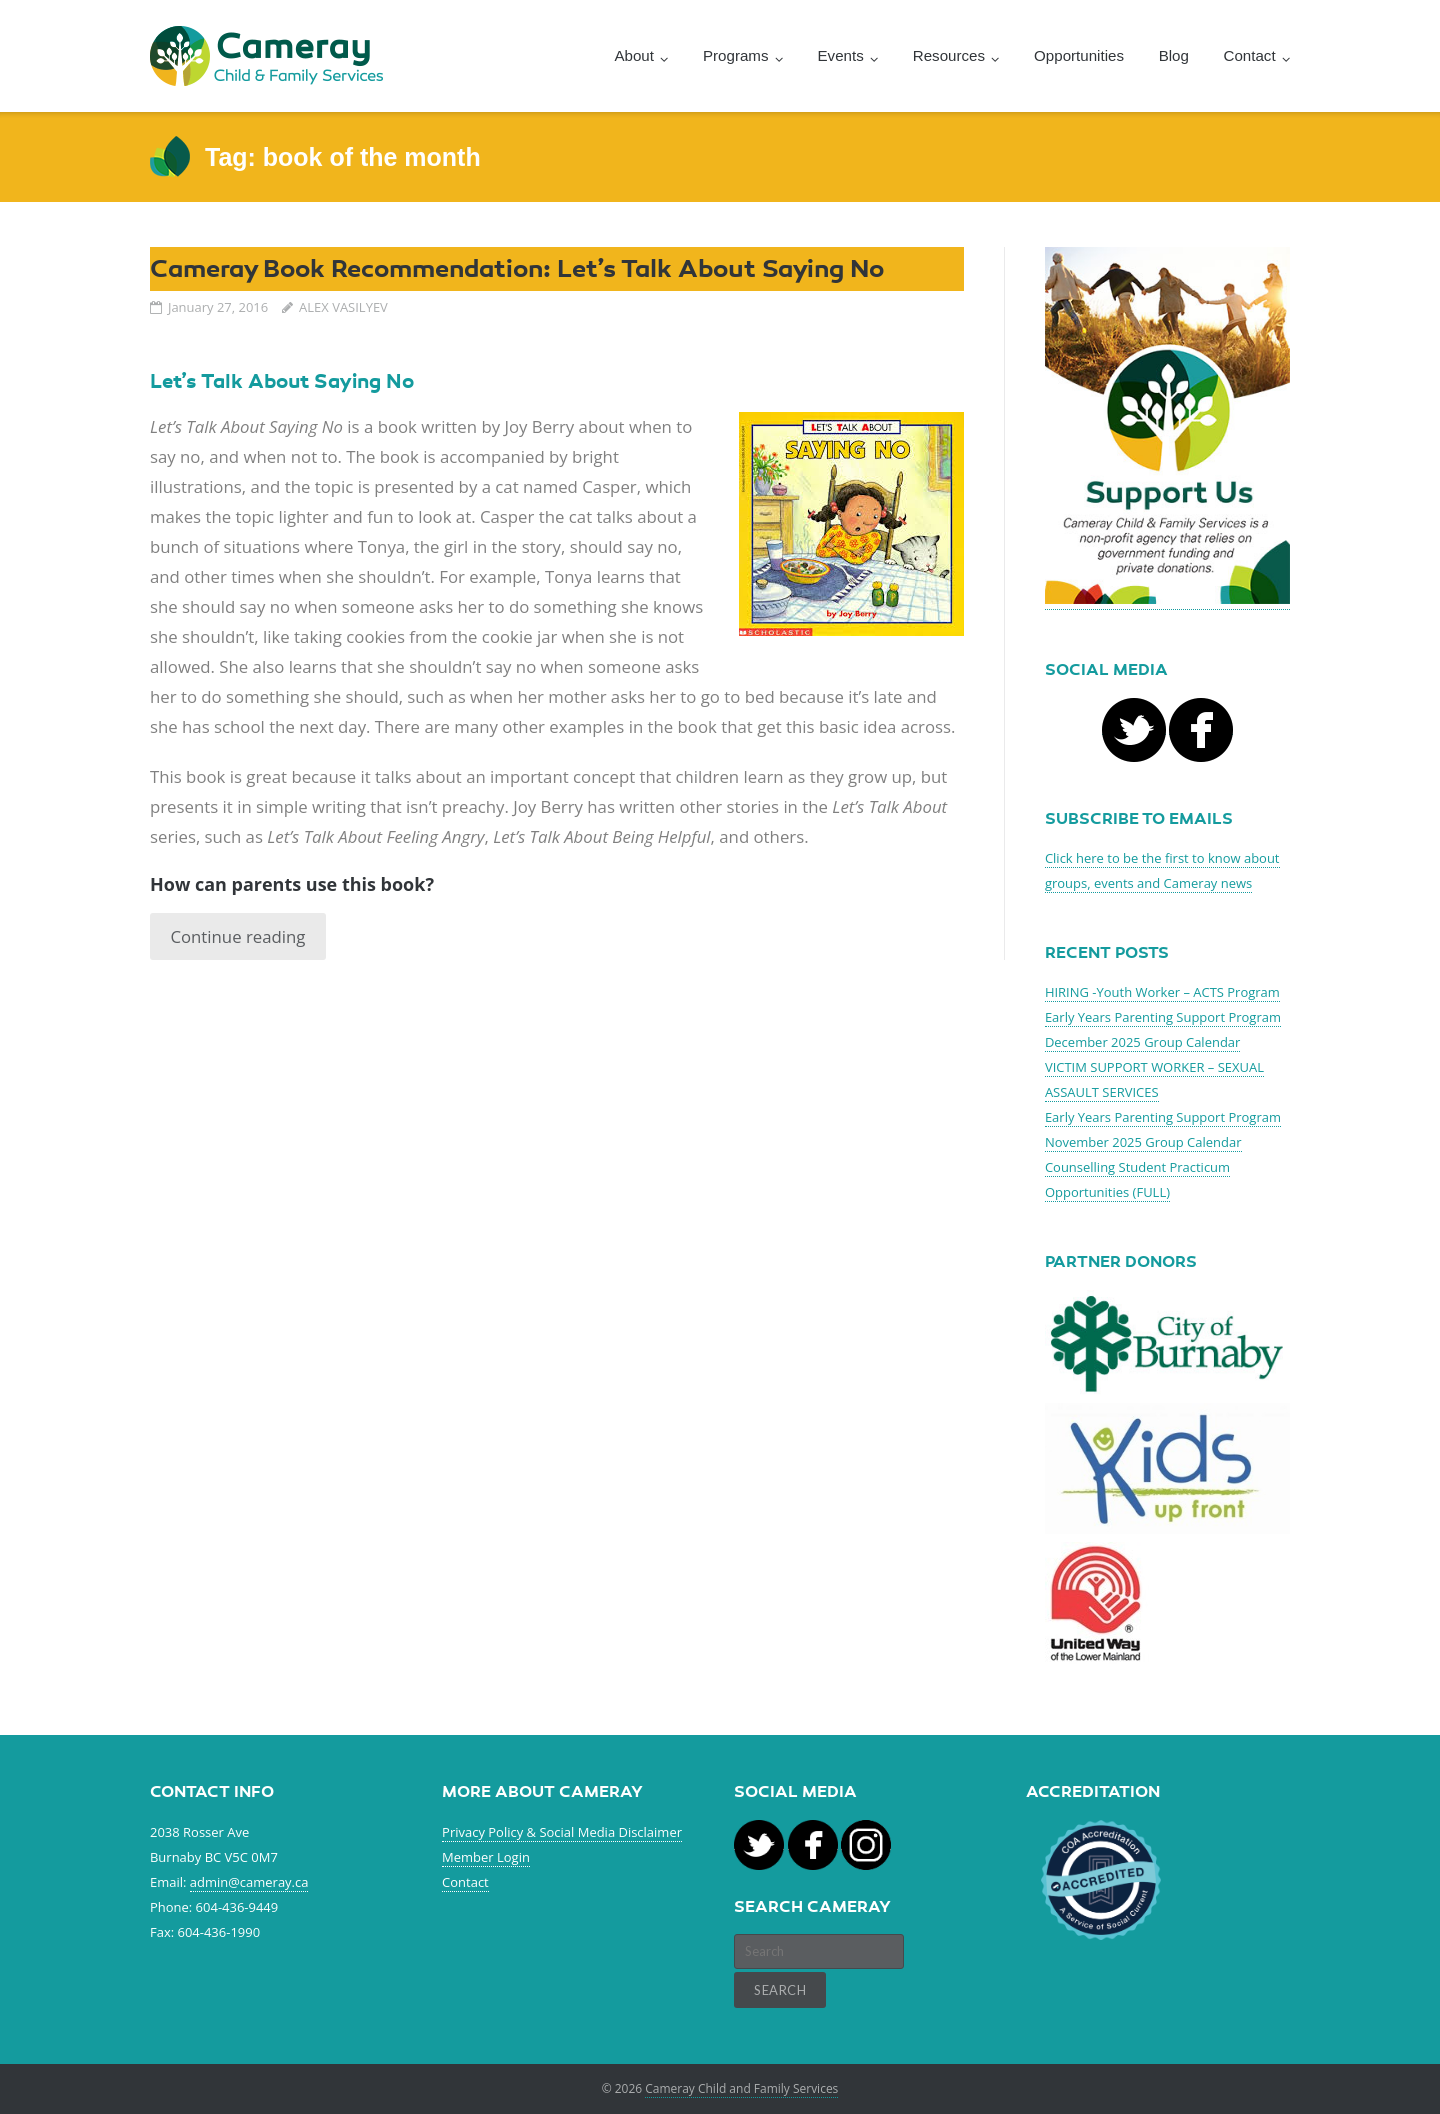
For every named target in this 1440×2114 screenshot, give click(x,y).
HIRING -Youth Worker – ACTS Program (1162, 992)
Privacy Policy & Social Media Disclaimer (562, 1832)
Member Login (486, 1857)
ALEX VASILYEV (343, 307)
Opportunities (1079, 55)
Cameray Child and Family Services (741, 2088)
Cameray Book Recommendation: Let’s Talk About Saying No (517, 268)
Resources (949, 55)
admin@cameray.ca (249, 1882)
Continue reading (237, 936)
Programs (736, 55)
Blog (1174, 55)
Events (841, 55)
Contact (465, 1882)
